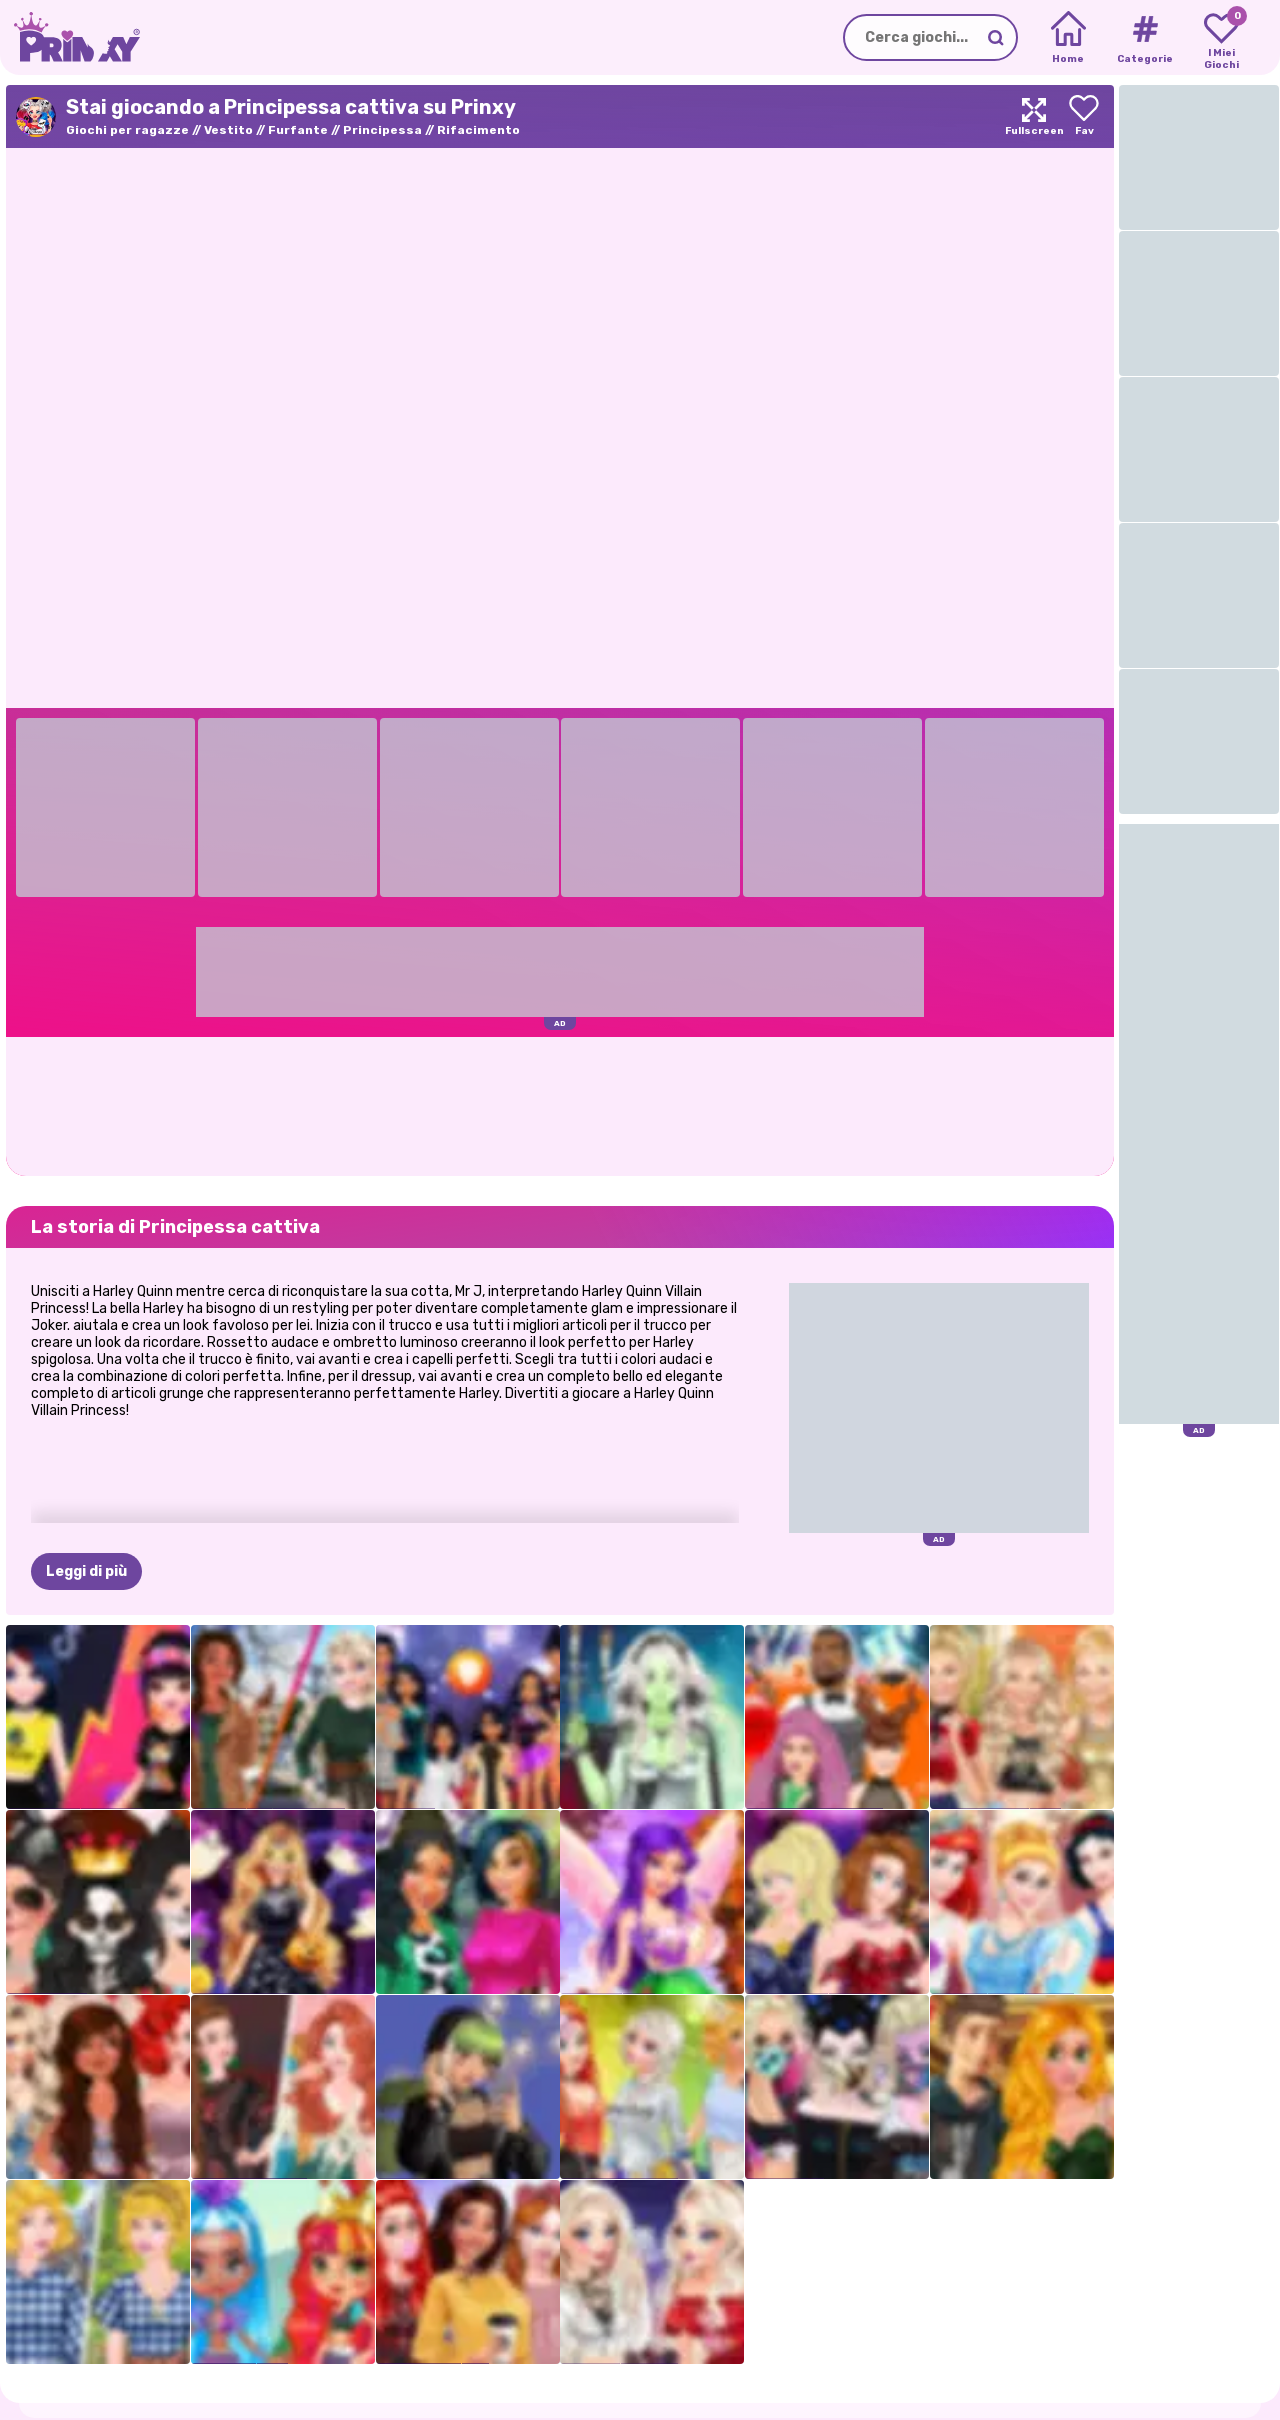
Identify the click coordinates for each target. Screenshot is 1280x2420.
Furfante (298, 130)
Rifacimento (478, 130)
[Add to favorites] (1084, 116)
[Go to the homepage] (70, 37)
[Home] (1068, 38)
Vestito (228, 130)
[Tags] (1144, 38)
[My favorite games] (1221, 38)
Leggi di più (86, 1571)
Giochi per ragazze (127, 130)
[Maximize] (1034, 116)
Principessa (382, 130)
